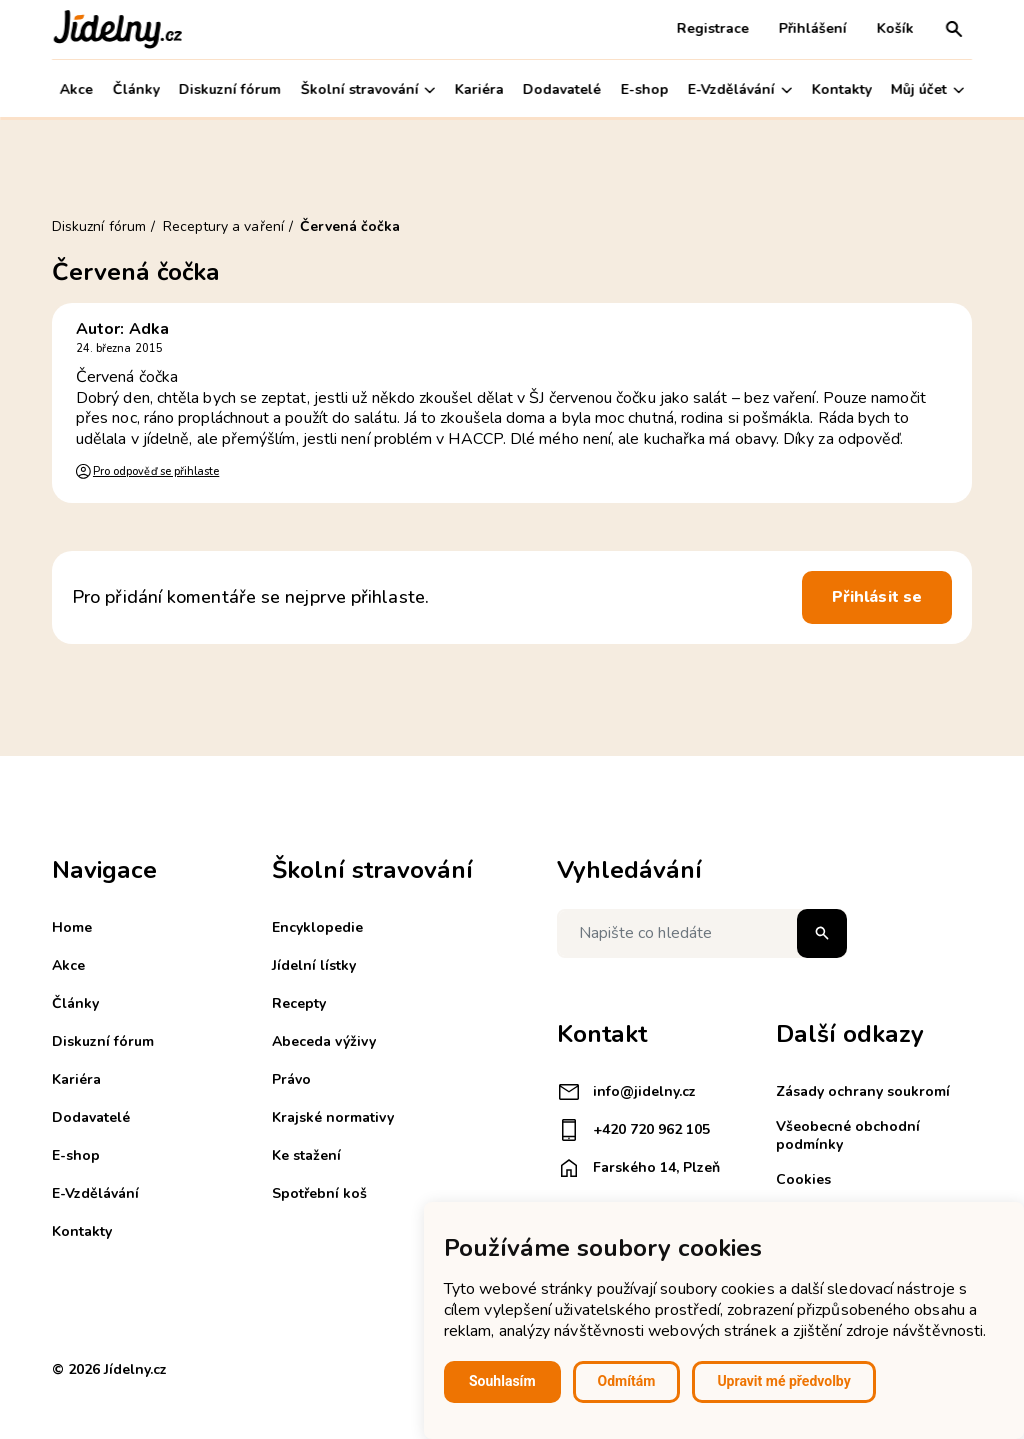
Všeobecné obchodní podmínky (848, 1135)
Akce (76, 89)
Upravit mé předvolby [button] (783, 1381)
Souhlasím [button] (502, 1381)
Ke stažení (306, 1155)
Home (72, 927)
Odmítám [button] (627, 1381)
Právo (291, 1079)
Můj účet (927, 89)
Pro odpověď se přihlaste (156, 471)
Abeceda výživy (324, 1041)
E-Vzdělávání (740, 89)
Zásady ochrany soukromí (863, 1091)
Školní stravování (367, 89)
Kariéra (479, 89)
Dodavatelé (562, 89)
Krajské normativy (333, 1117)
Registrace (713, 28)
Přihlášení (813, 28)
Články (135, 89)
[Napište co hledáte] (702, 933)
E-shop (645, 89)
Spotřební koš (319, 1193)
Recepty (299, 1003)
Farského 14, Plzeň (638, 1168)
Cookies (803, 1179)
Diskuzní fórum (230, 89)
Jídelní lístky (314, 965)
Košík (895, 28)
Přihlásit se (877, 597)
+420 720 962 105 (633, 1130)
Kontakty (842, 89)
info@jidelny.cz (626, 1092)
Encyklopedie (317, 927)
